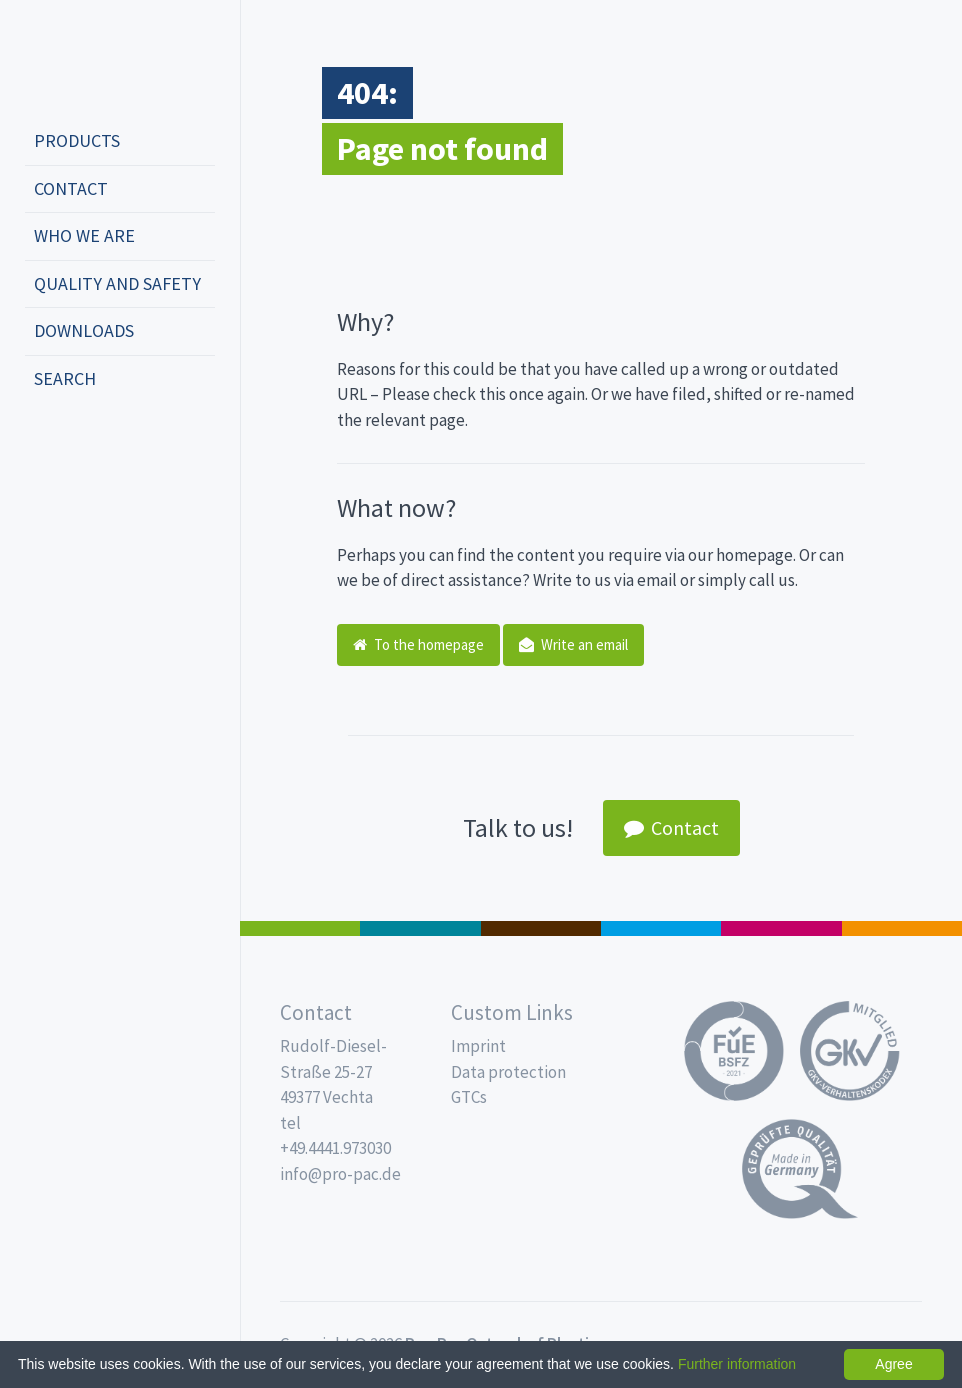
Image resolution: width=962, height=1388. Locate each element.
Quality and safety (117, 283)
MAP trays (420, 928)
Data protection (508, 1072)
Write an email (573, 644)
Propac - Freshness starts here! (100, 59)
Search (65, 378)
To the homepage (418, 644)
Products (77, 140)
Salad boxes (300, 928)
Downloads (84, 330)
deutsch (46, 445)
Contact (71, 188)
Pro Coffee (541, 928)
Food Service (781, 928)
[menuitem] (120, 142)
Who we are (84, 235)
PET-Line (902, 928)
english (76, 445)
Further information (737, 1364)
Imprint (478, 1046)
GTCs (469, 1097)
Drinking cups (661, 928)
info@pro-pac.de (340, 1174)
